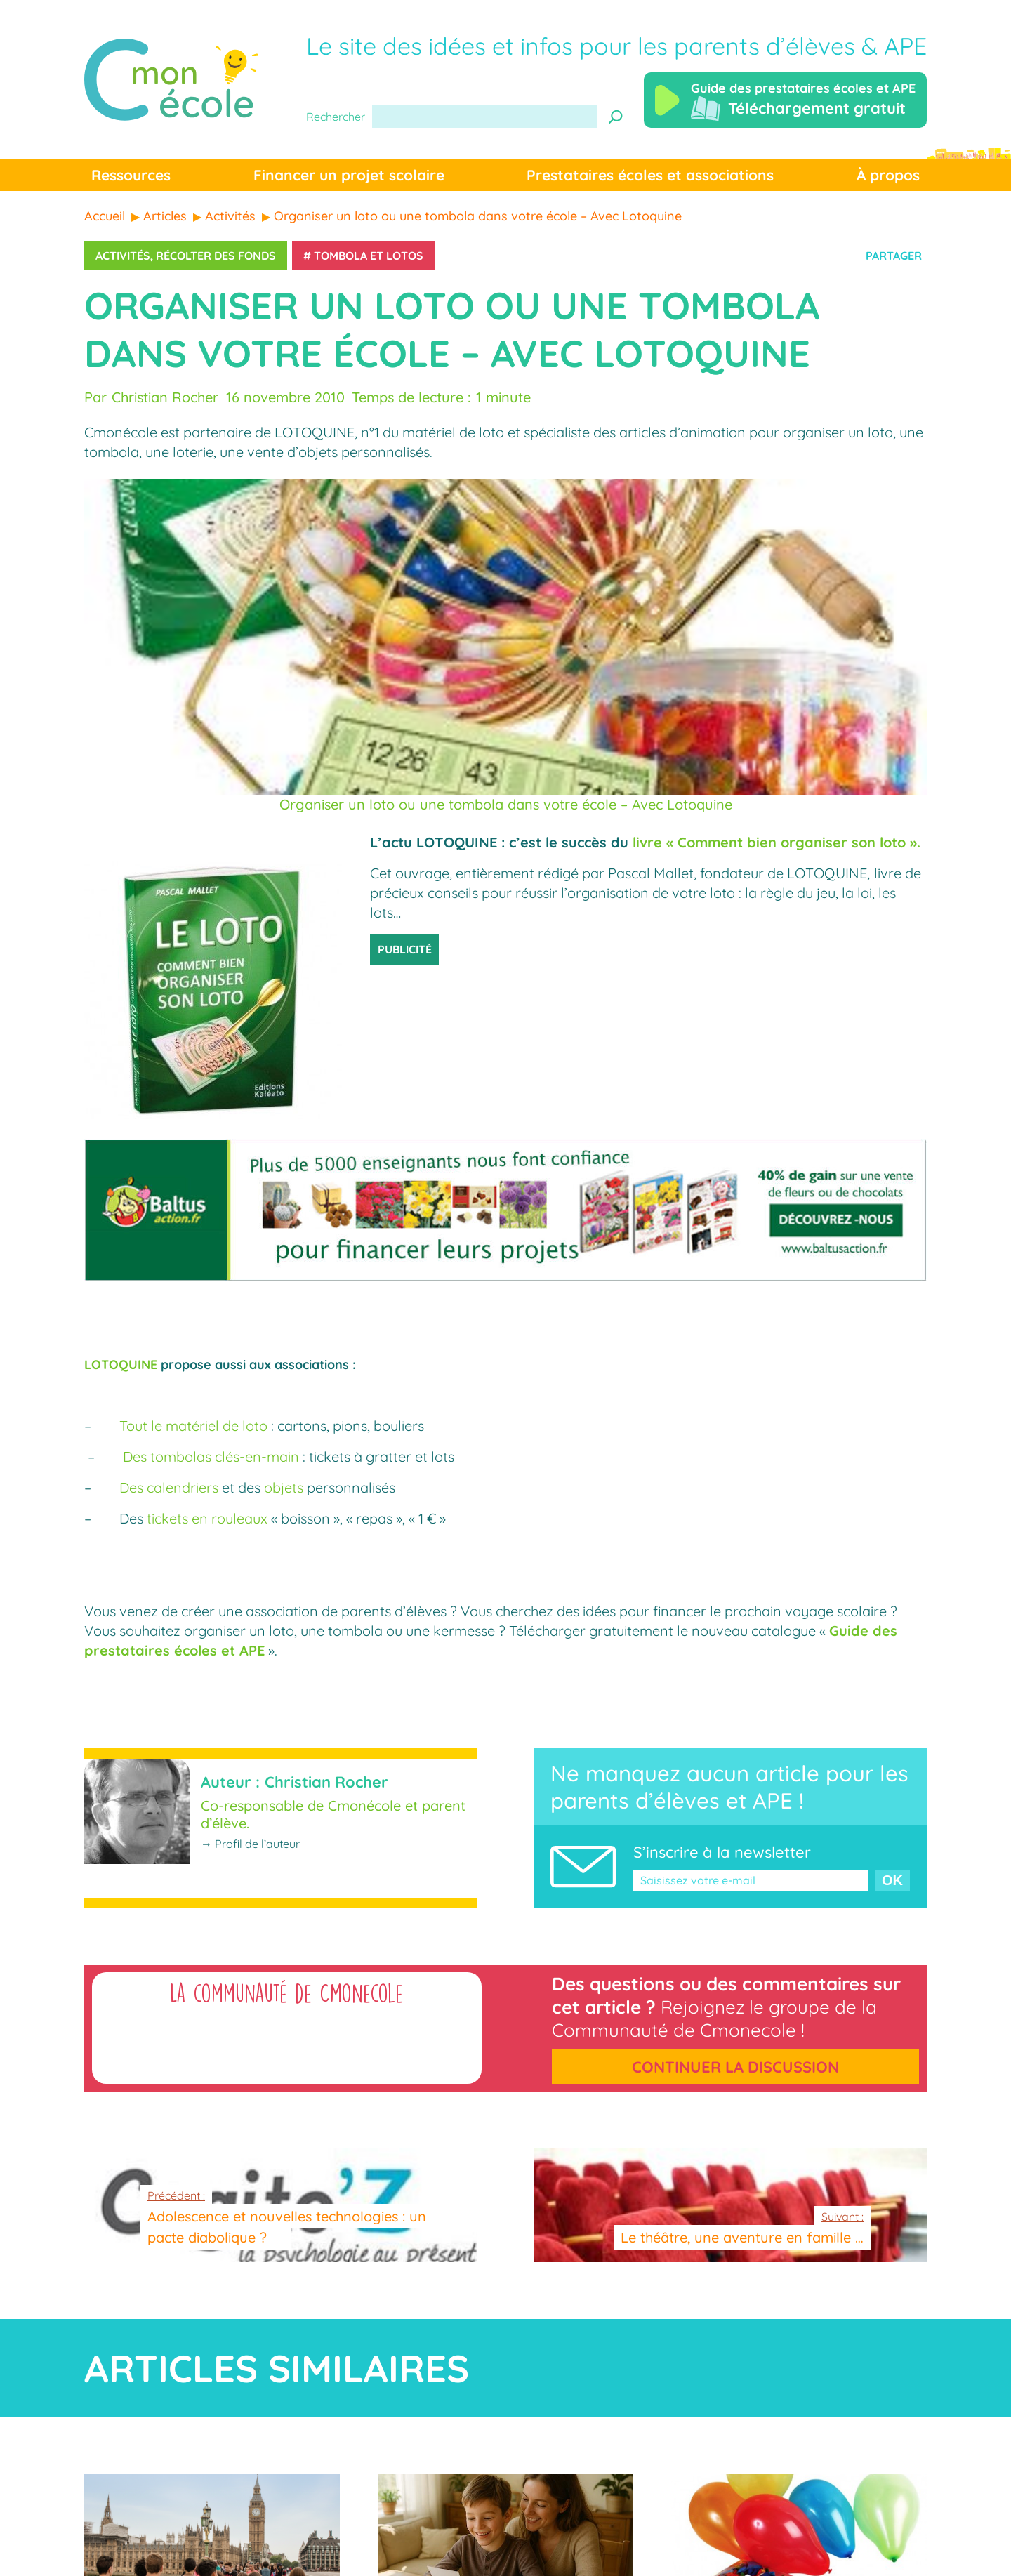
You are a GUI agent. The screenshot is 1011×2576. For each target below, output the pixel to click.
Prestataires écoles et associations (650, 175)
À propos (888, 175)
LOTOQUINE (120, 1364)
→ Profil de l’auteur (250, 1844)
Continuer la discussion (735, 2067)
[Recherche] (615, 116)
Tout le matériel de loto (193, 1425)
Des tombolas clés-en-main (211, 1456)
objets (283, 1487)
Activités (122, 256)
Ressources (131, 175)
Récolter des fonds (216, 256)
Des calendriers (168, 1487)
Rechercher (335, 117)
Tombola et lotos (368, 256)
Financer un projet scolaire (348, 175)
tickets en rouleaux (207, 1518)
